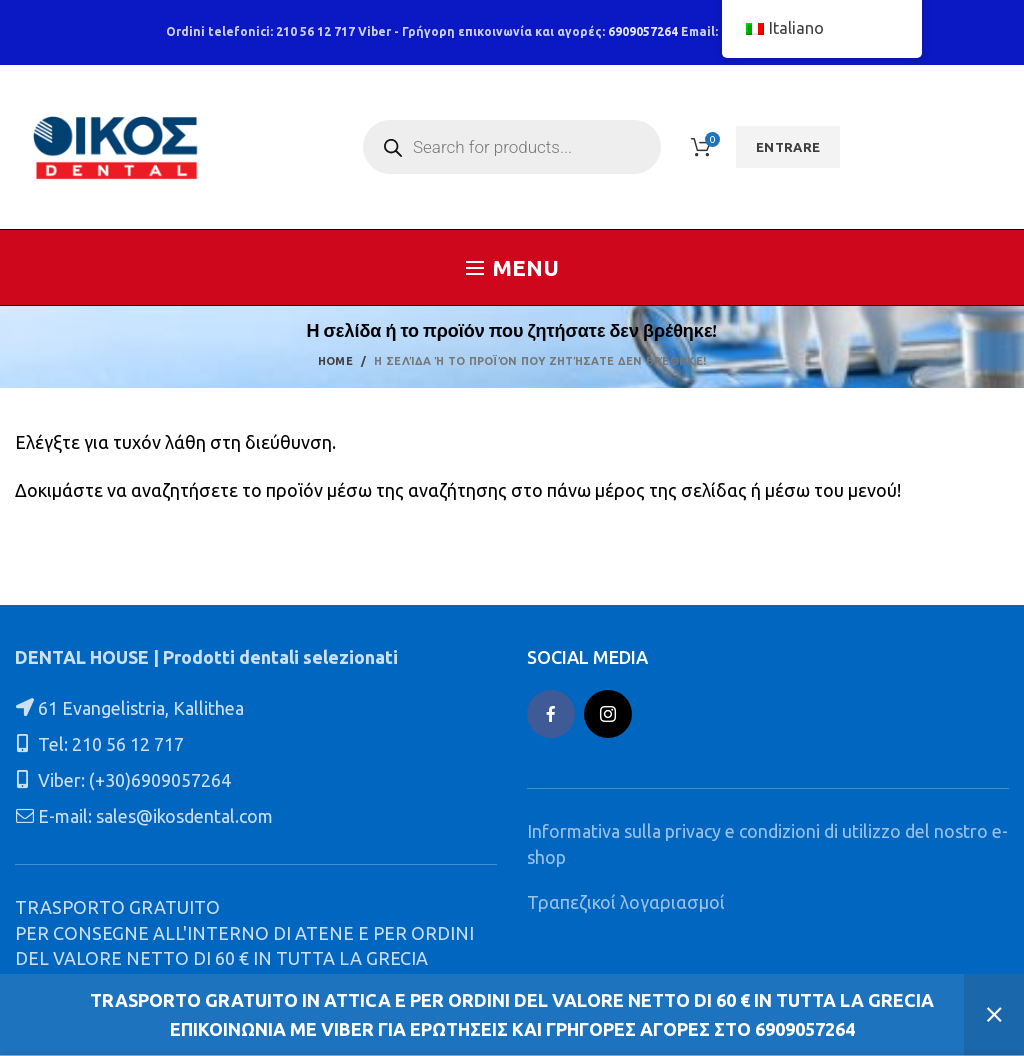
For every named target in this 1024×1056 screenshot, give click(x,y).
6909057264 (643, 31)
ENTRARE (788, 147)
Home (335, 361)
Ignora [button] (994, 1015)
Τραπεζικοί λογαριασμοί (626, 902)
